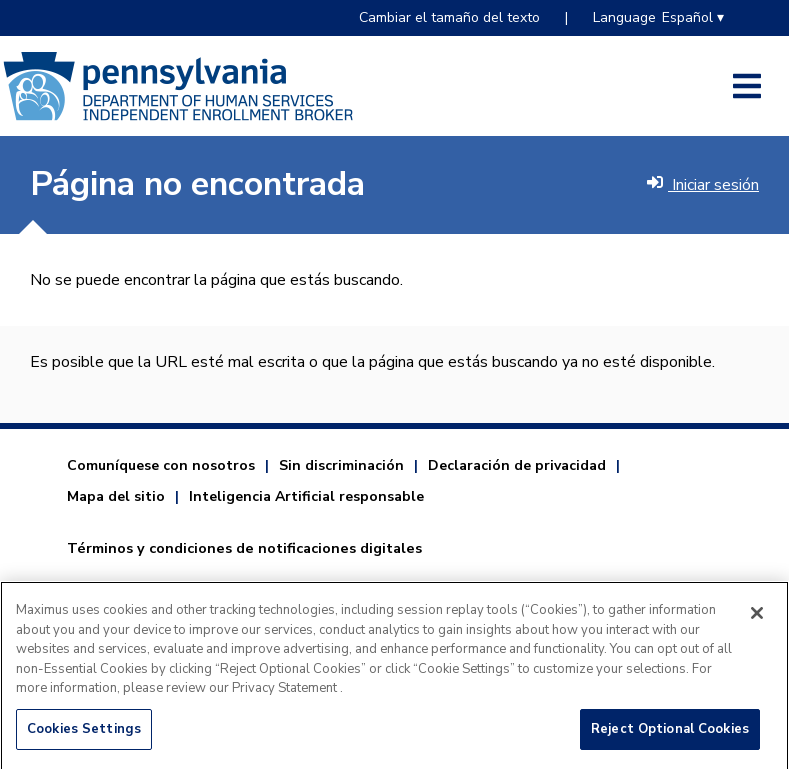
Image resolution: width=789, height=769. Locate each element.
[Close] (757, 619)
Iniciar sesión (703, 185)
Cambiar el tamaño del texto (449, 17)
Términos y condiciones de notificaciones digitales (244, 548)
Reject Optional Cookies (670, 735)
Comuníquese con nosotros (161, 465)
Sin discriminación (341, 465)
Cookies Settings (84, 735)
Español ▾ (693, 17)
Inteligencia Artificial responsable (306, 496)
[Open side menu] (747, 86)
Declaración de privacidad (517, 465)
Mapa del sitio (116, 496)
